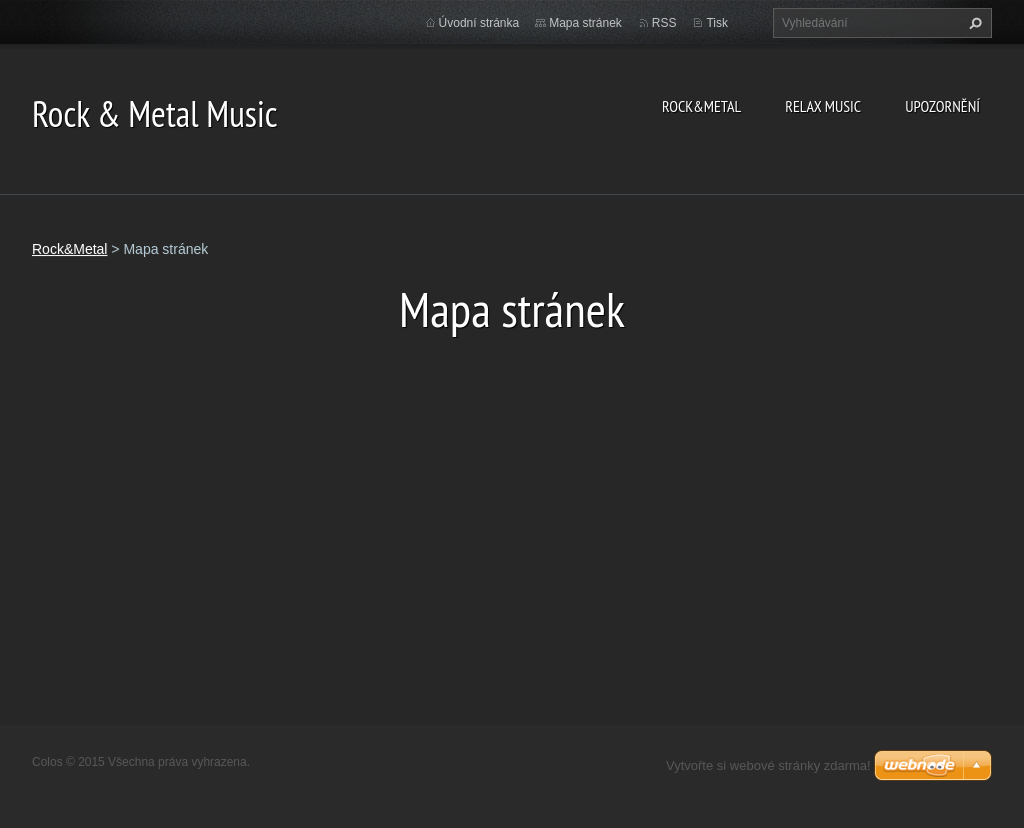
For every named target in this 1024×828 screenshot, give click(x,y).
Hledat (973, 23)
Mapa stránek (585, 23)
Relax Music (823, 106)
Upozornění (942, 106)
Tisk (717, 23)
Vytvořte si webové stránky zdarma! (768, 765)
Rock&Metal (701, 106)
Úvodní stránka (479, 23)
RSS (664, 23)
